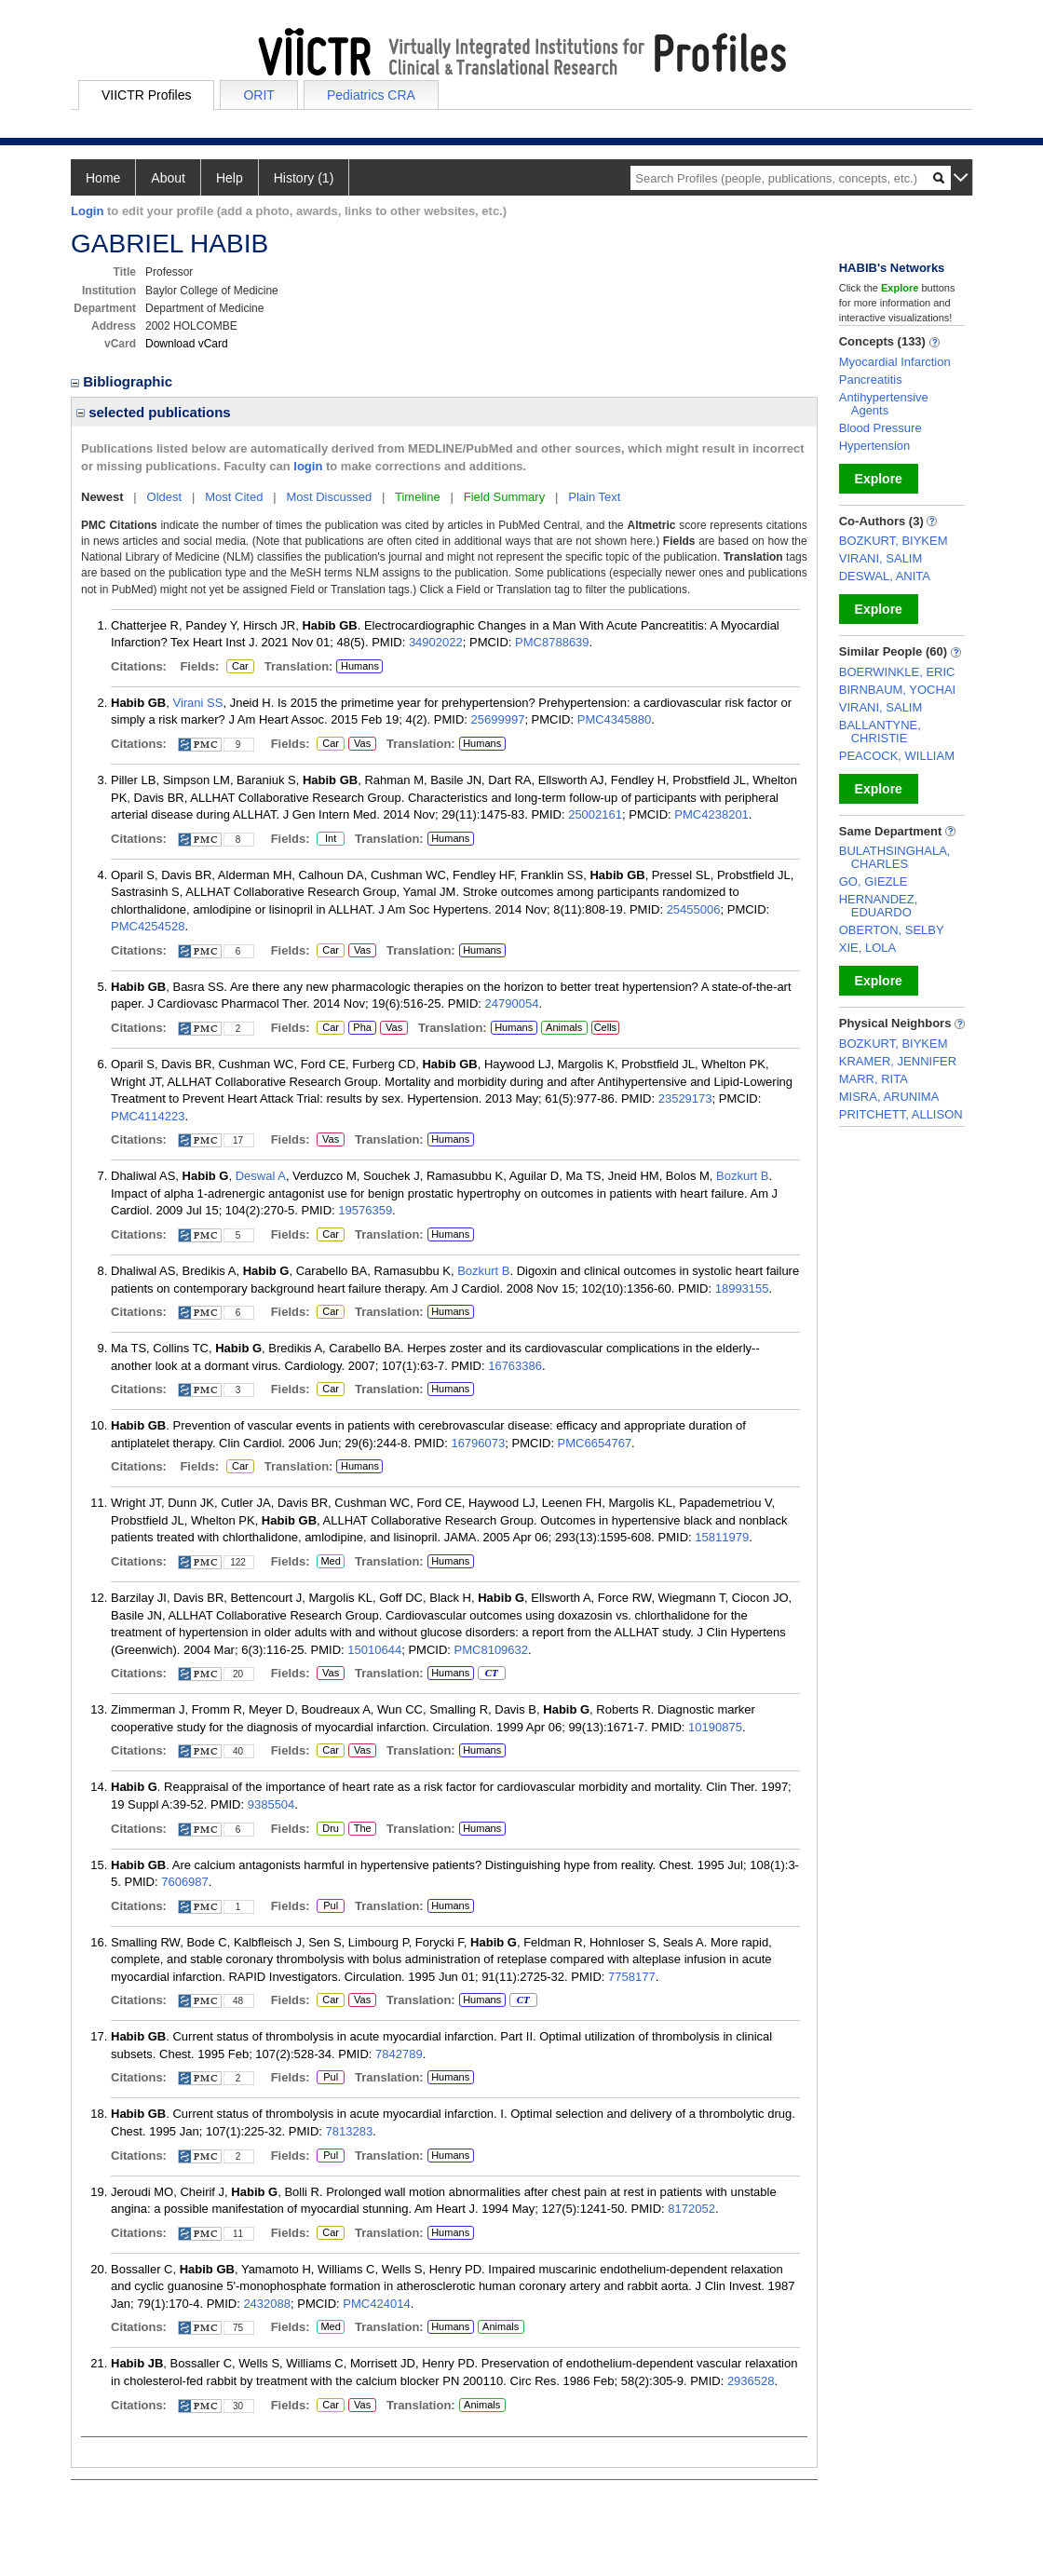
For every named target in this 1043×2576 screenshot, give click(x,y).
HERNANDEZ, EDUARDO (878, 905)
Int (330, 839)
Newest (102, 497)
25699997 (498, 719)
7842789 (399, 2054)
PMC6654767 (595, 1443)
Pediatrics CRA (371, 95)
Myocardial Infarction (895, 362)
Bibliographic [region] (123, 381)
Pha (362, 1028)
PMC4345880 (614, 719)
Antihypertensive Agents (883, 403)
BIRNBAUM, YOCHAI (897, 690)
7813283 (349, 2131)
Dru (330, 1829)
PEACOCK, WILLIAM (897, 756)
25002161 (595, 814)
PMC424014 (376, 2304)
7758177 (632, 1977)
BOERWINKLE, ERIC (897, 672)
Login (87, 211)
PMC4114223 (148, 1116)
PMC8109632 (491, 1650)
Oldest (165, 497)
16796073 (478, 1443)
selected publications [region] (153, 412)
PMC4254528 (148, 926)
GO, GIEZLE (873, 881)
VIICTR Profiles (146, 95)
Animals (564, 1027)
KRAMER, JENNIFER (897, 1061)
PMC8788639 (552, 642)
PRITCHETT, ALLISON (901, 1114)
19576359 (365, 1210)
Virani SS (197, 703)
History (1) (304, 177)
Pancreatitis (870, 379)
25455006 (694, 909)
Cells (605, 1027)
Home (103, 177)
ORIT (258, 95)
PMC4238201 (711, 814)
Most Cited (234, 497)
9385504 (271, 1804)
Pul (330, 1906)
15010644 (374, 1650)
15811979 (722, 1537)
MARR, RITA (873, 1079)
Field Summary (504, 497)
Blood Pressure (880, 428)
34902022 (436, 642)
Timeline (417, 497)
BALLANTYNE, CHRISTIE (880, 731)
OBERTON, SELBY (891, 930)
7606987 (185, 1882)
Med (330, 1561)
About (168, 177)
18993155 (742, 1288)
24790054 (512, 1003)
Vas (361, 744)
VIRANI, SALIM (881, 558)
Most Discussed (329, 497)
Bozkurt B (742, 1176)
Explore (878, 478)
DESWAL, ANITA (884, 576)
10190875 (715, 1727)
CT (491, 1673)
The (362, 1829)
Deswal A (261, 1176)
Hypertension (875, 446)
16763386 (515, 1366)
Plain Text (594, 497)
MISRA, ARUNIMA (889, 1097)
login (307, 466)
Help (229, 177)
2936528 (751, 2381)
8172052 (691, 2209)
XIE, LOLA (867, 948)
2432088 (267, 2304)
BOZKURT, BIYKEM (893, 541)
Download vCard (186, 343)
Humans (360, 665)
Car (239, 666)
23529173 (685, 1098)
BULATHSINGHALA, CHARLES (895, 857)
